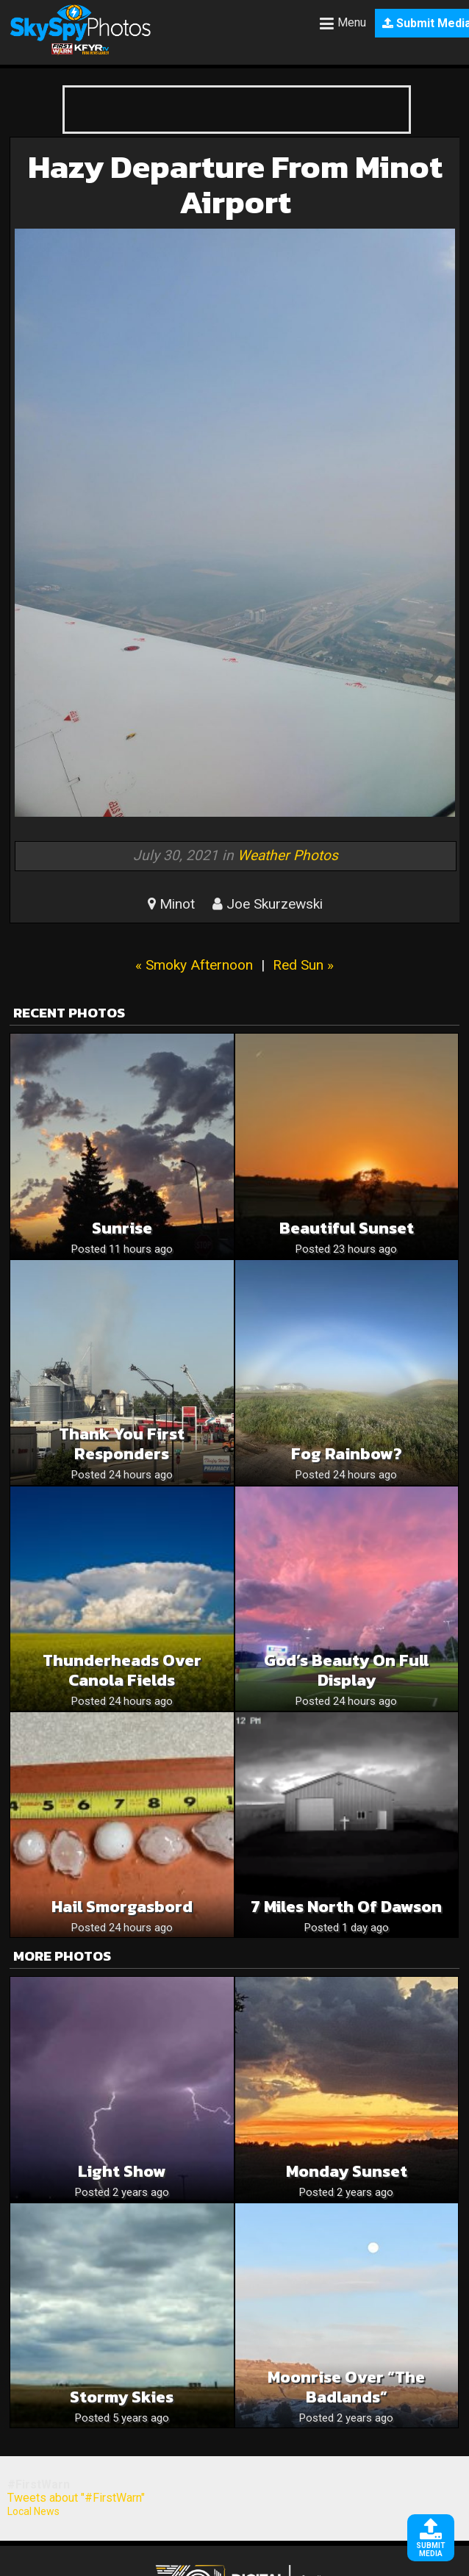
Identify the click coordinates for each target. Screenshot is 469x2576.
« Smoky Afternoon (194, 964)
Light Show (122, 2171)
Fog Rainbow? (346, 1454)
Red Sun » (303, 964)
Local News (33, 2511)
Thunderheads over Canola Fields (122, 1670)
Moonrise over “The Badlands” (346, 2387)
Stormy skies (121, 2397)
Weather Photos (287, 855)
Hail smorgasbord (122, 1907)
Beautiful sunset (346, 1228)
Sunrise (122, 1228)
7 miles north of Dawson (346, 1907)
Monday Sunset (346, 2171)
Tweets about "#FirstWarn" (76, 2498)
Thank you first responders (122, 1444)
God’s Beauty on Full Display (346, 1670)
